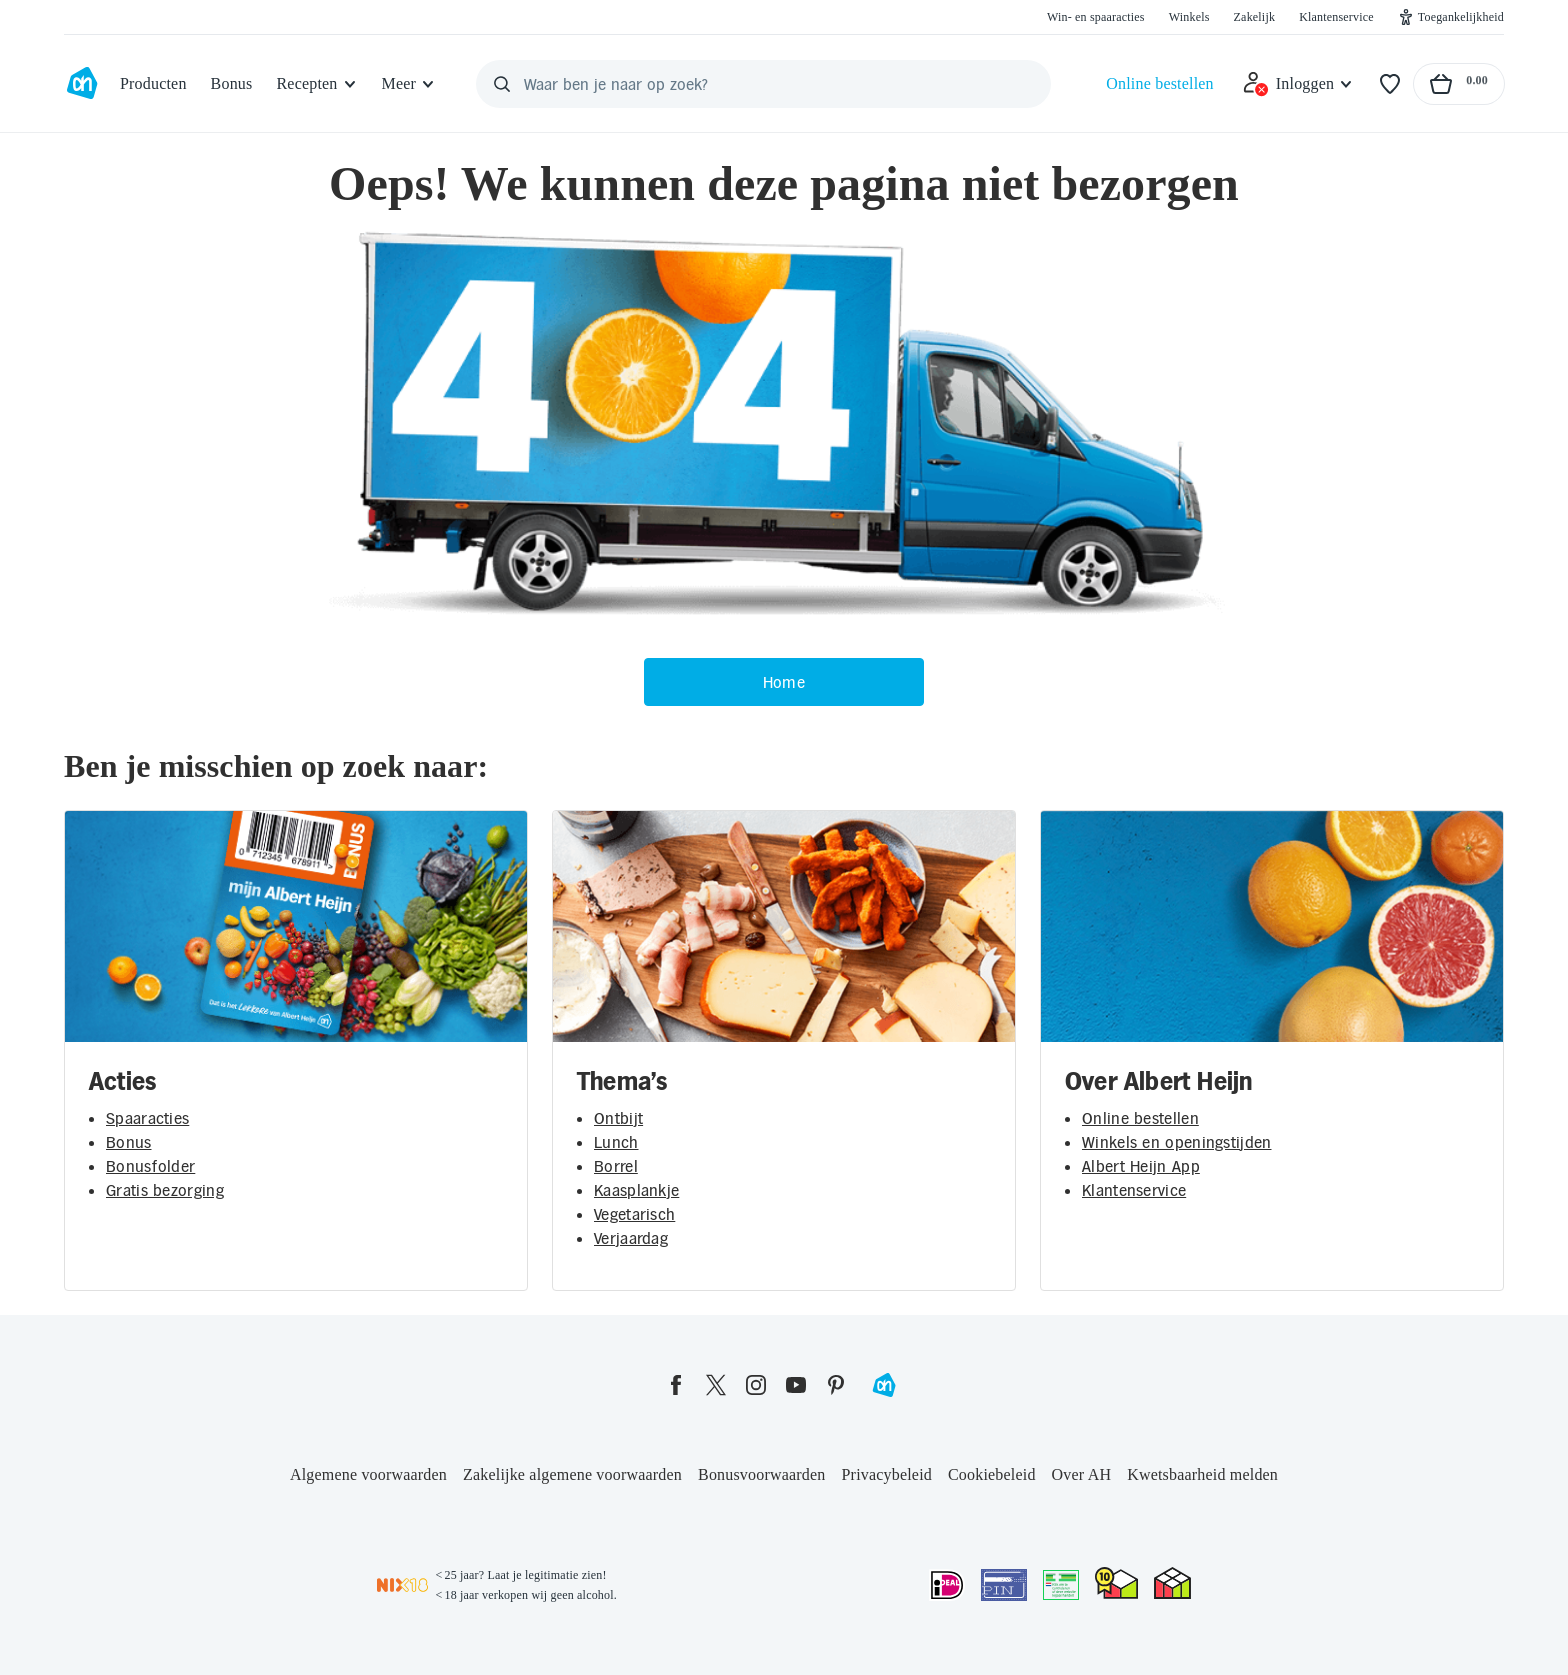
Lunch (616, 1142)
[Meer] (409, 84)
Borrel (616, 1166)
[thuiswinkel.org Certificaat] (1116, 1583)
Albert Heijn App (1141, 1166)
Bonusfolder (150, 1166)
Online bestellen (1140, 1118)
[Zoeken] (502, 84)
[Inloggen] (1298, 84)
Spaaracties (147, 1118)
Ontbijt (618, 1118)
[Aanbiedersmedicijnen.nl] (1061, 1585)
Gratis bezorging (165, 1190)
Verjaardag (631, 1238)
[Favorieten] (1390, 84)
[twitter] (716, 1385)
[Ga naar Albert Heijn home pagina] (82, 84)
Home (784, 682)
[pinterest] (836, 1385)
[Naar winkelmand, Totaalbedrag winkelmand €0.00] (1459, 84)
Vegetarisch (634, 1214)
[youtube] (796, 1385)
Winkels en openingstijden (1177, 1142)
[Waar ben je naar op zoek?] (763, 84)
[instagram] (756, 1385)
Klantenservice (1134, 1190)
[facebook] (676, 1385)
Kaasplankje (636, 1190)
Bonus (129, 1142)
